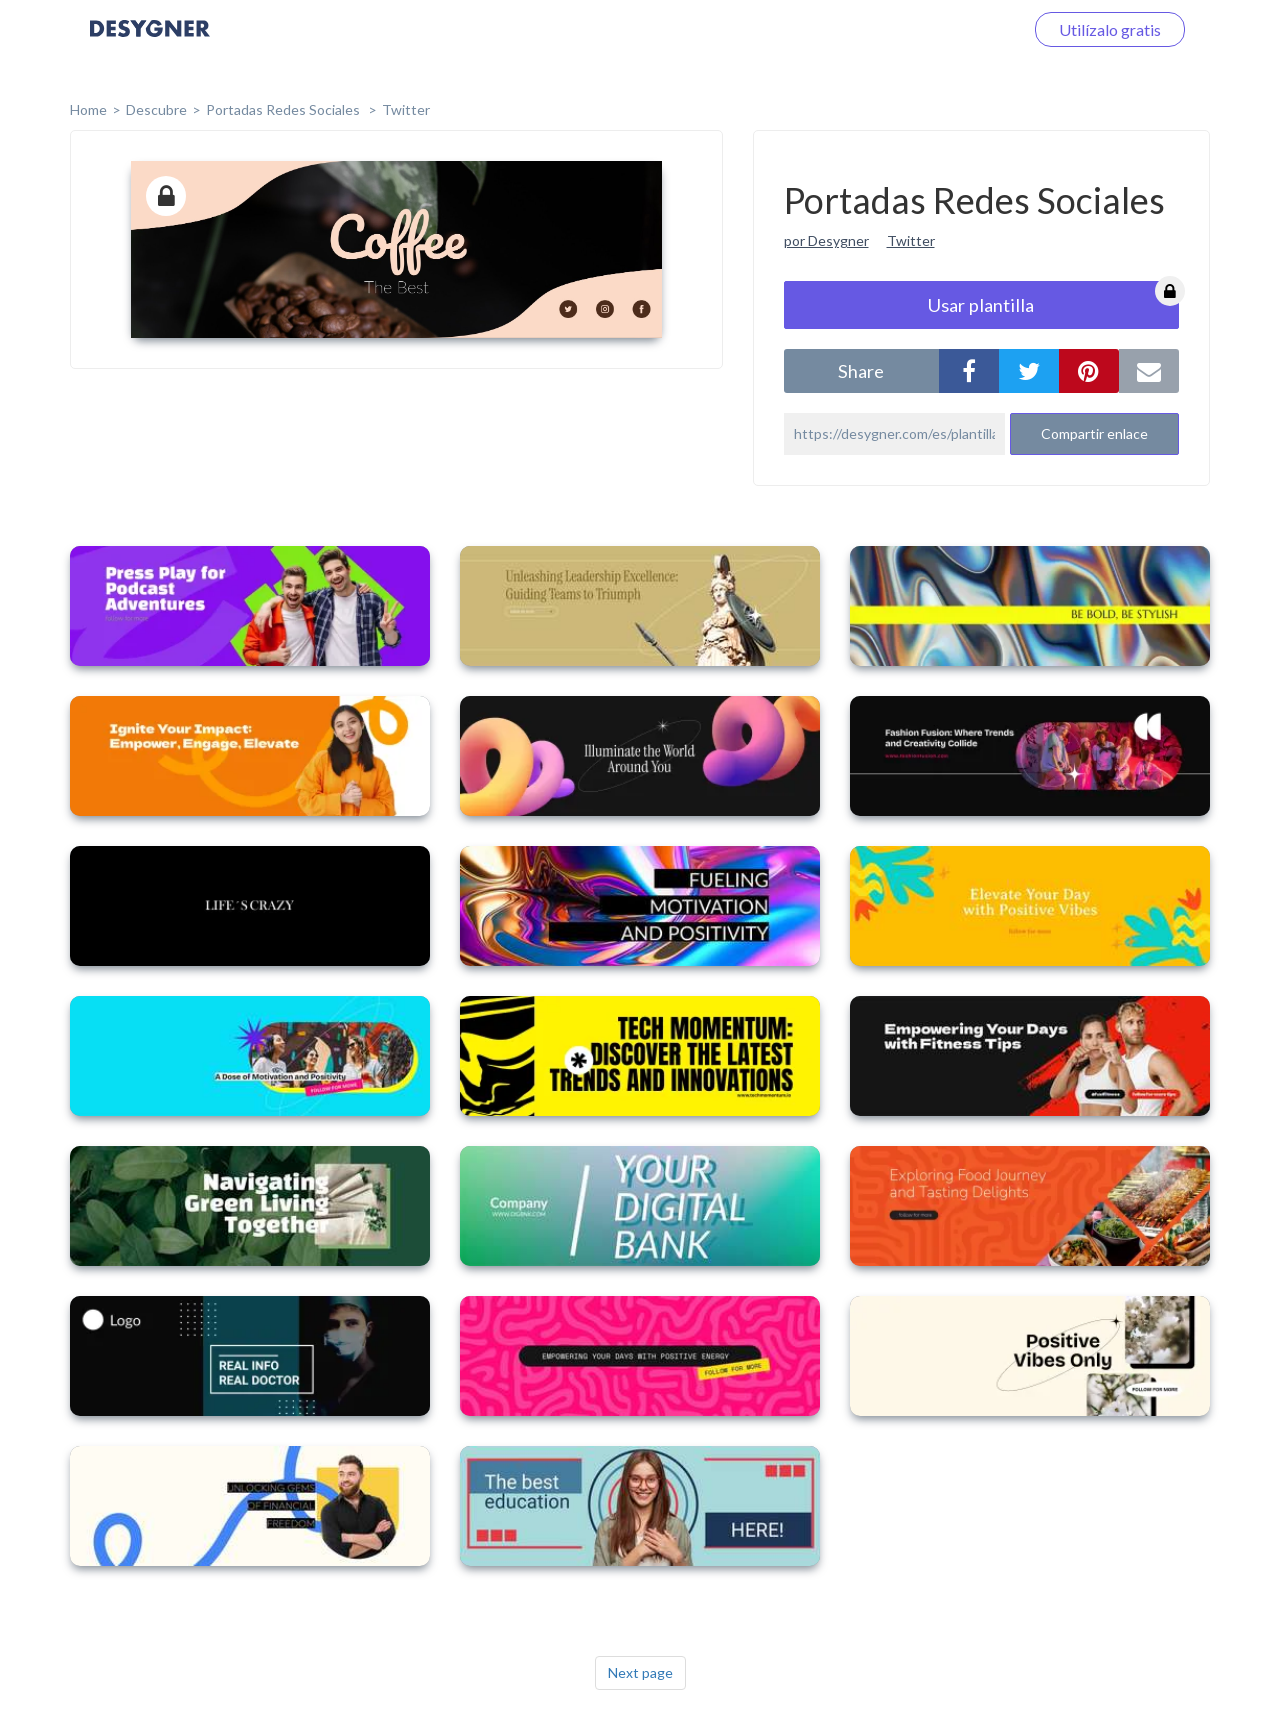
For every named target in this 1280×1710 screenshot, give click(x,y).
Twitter (406, 109)
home (88, 109)
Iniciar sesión (954, 29)
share (861, 371)
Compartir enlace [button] (1094, 433)
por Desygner (826, 240)
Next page (640, 1672)
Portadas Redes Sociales (284, 109)
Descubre (156, 109)
